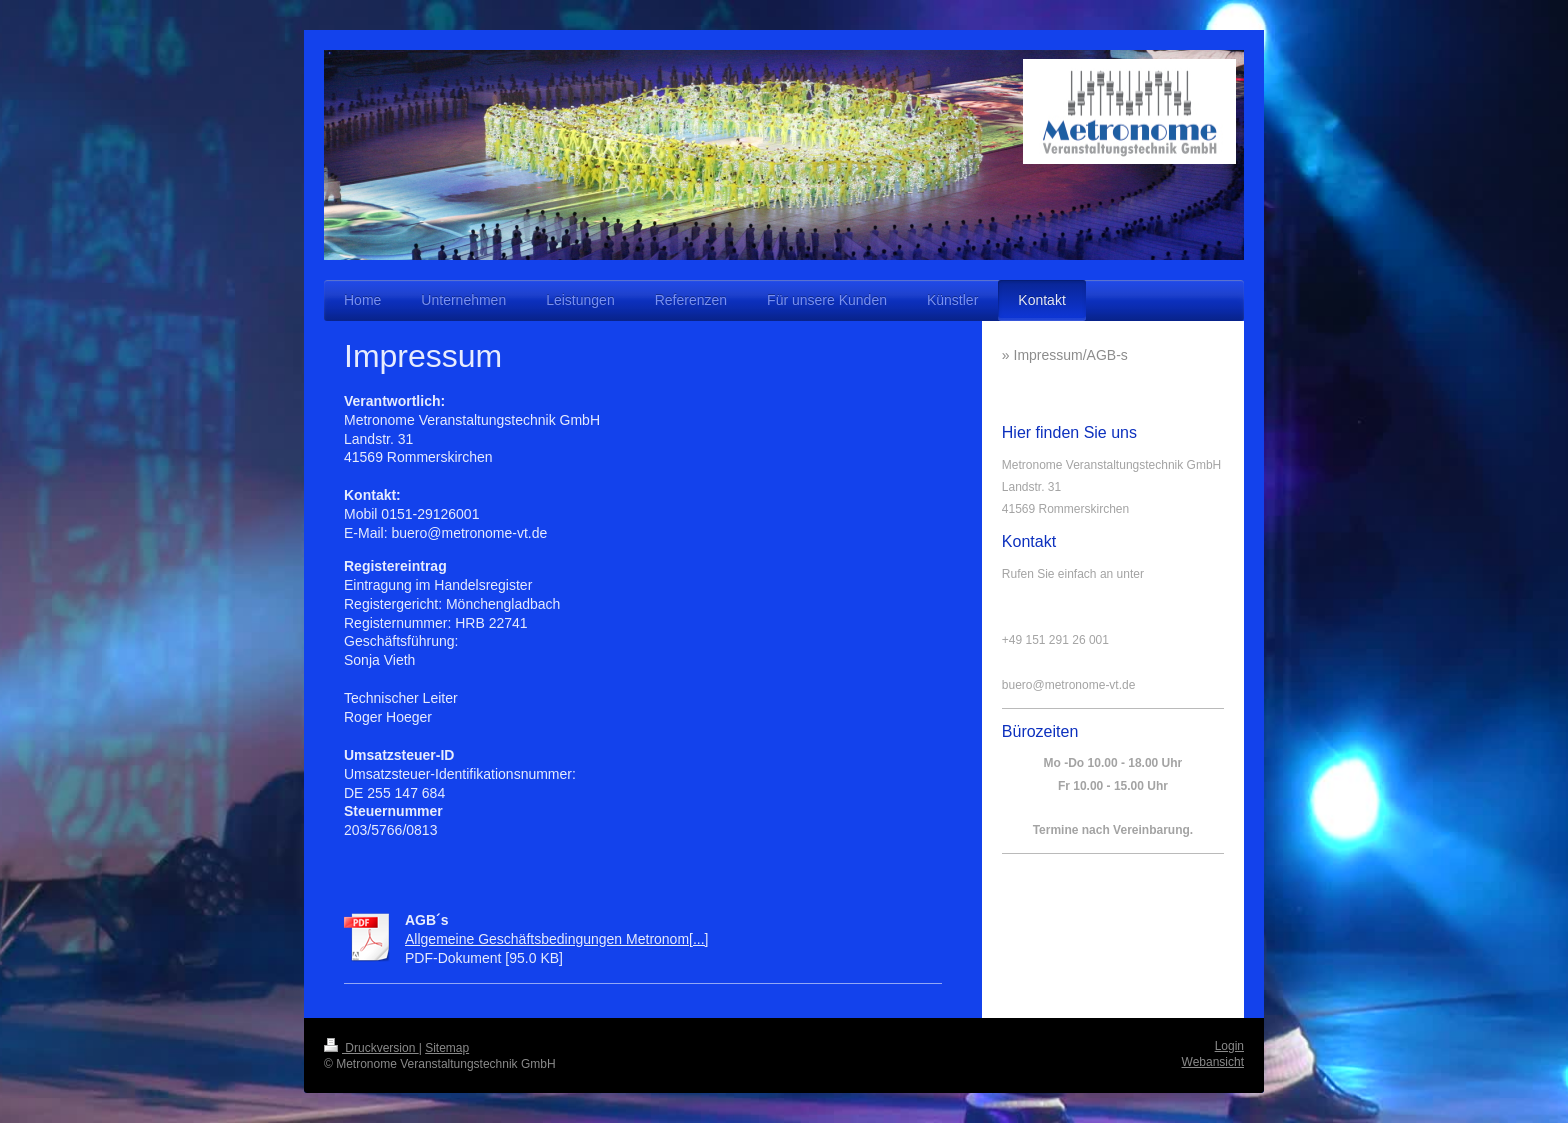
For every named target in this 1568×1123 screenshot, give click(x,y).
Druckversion (371, 1048)
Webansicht (1213, 1062)
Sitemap (447, 1048)
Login (1229, 1046)
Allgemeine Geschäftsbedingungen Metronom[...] (557, 939)
